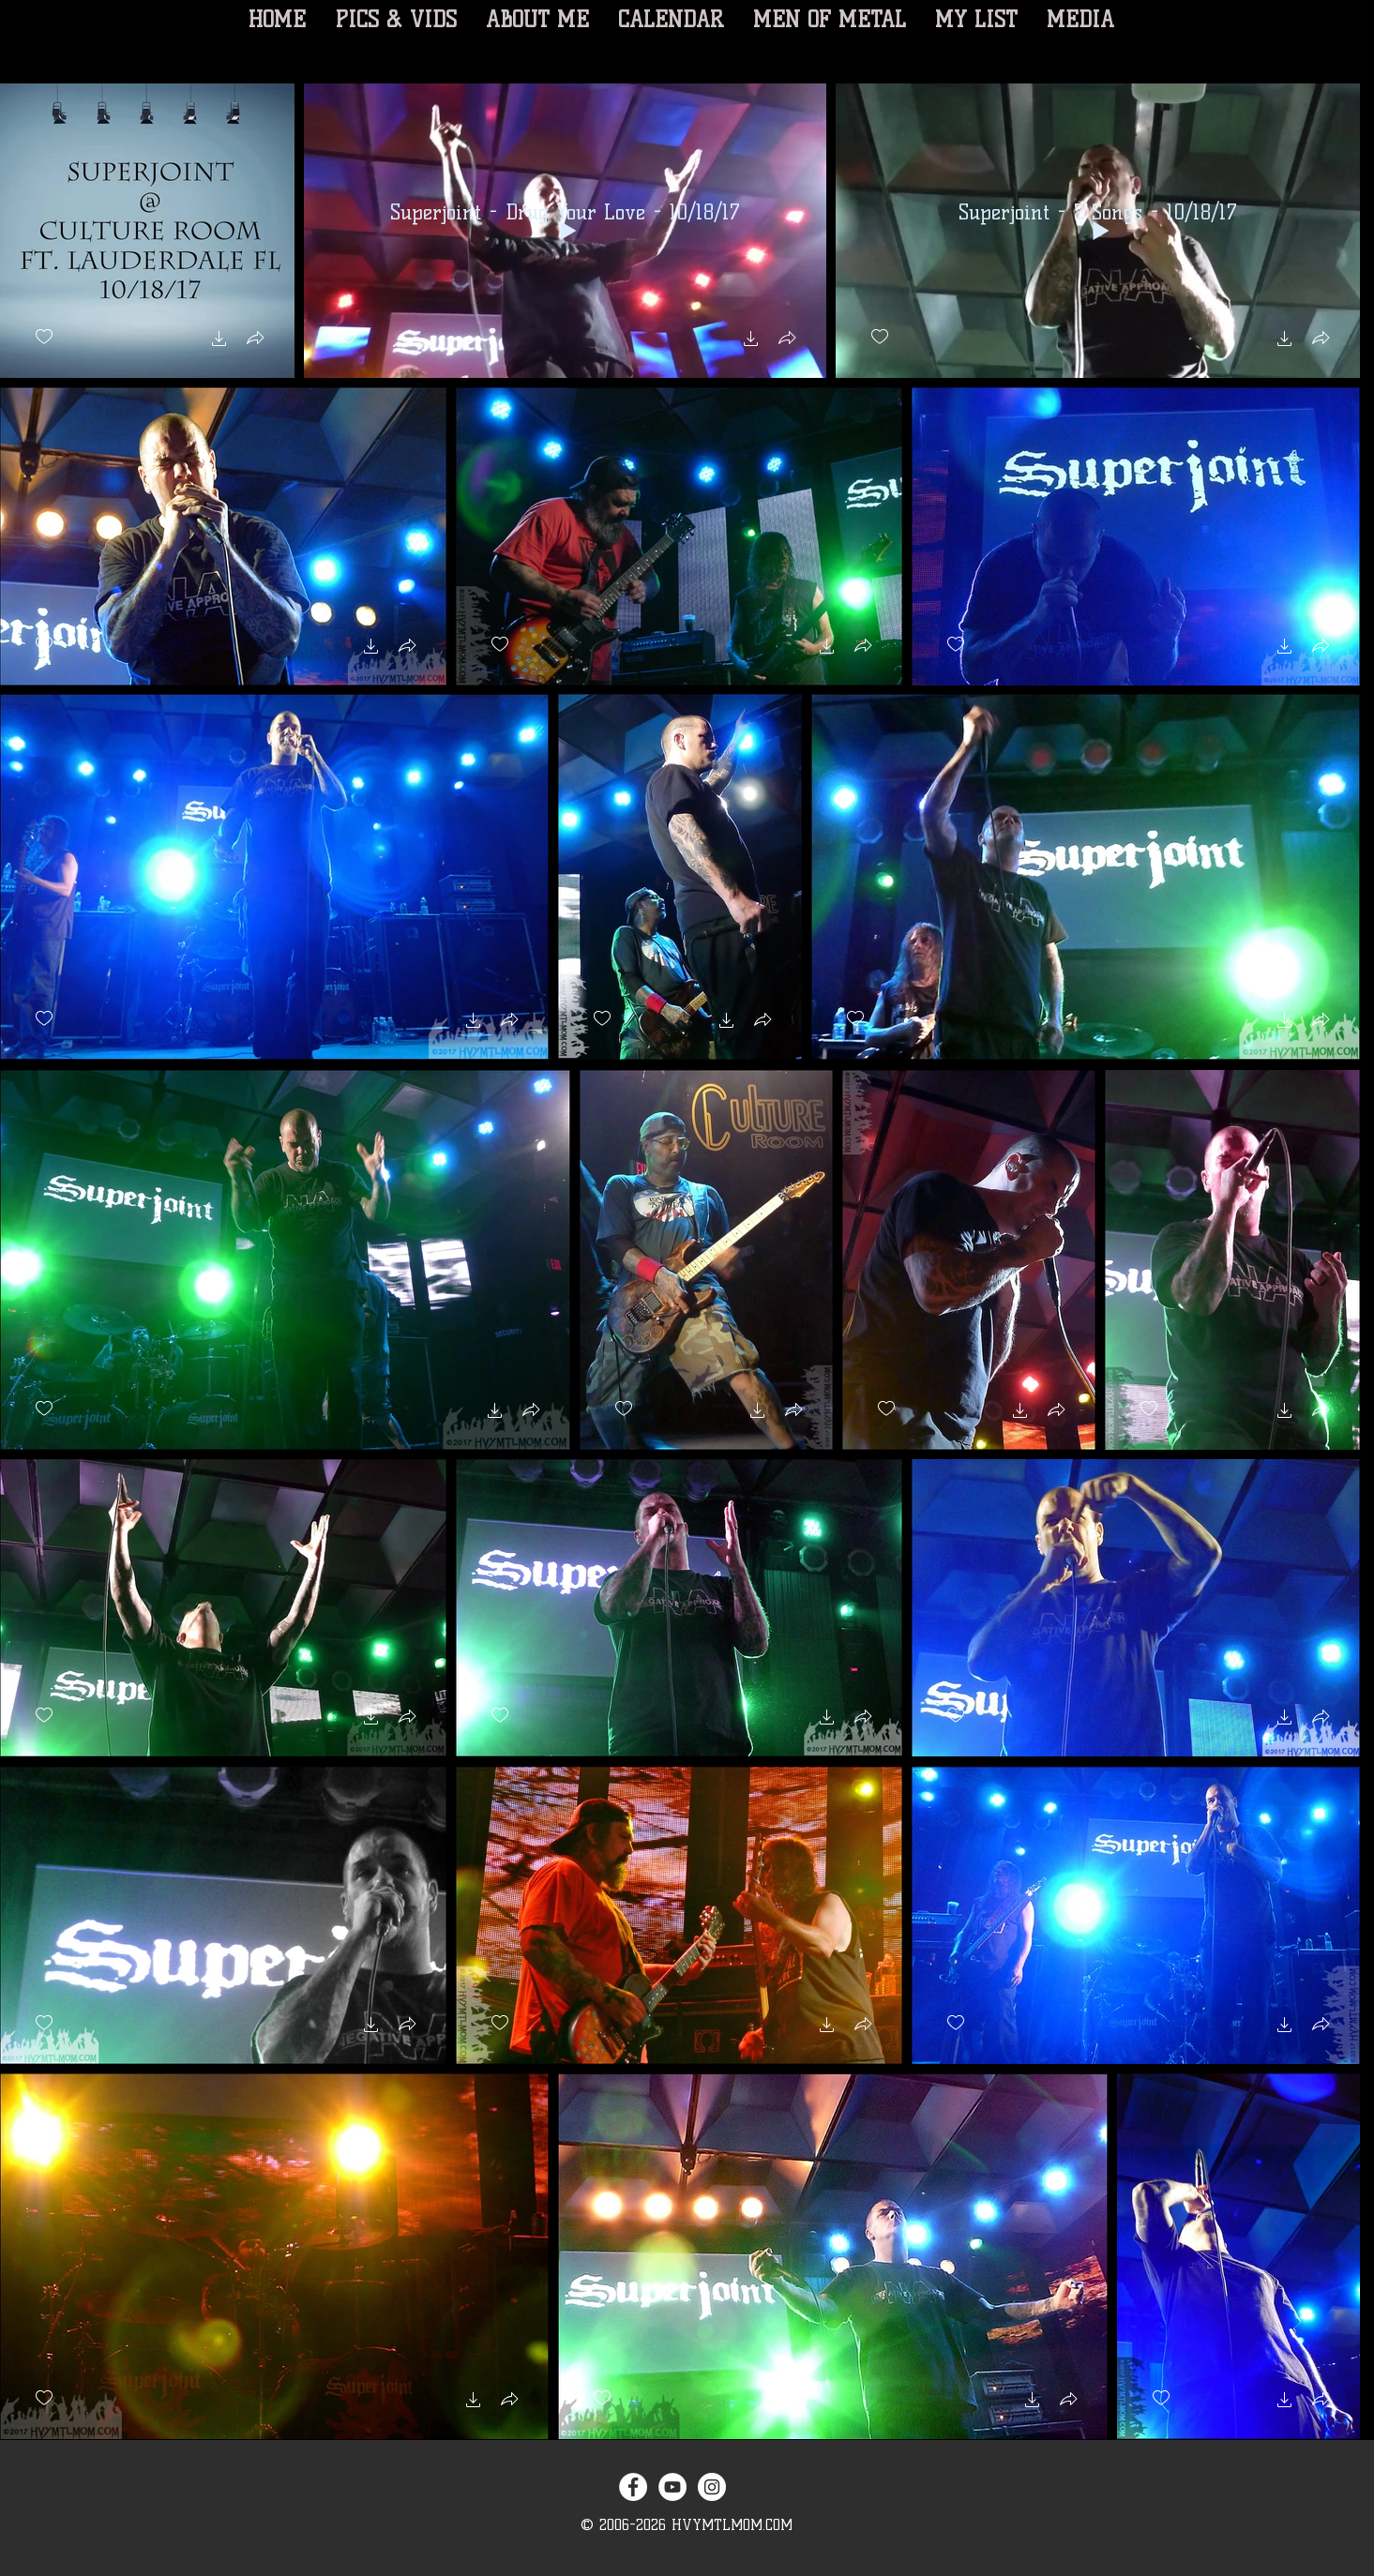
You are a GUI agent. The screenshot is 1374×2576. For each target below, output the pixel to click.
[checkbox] (44, 337)
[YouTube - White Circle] (672, 2487)
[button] (219, 341)
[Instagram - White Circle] (712, 2487)
